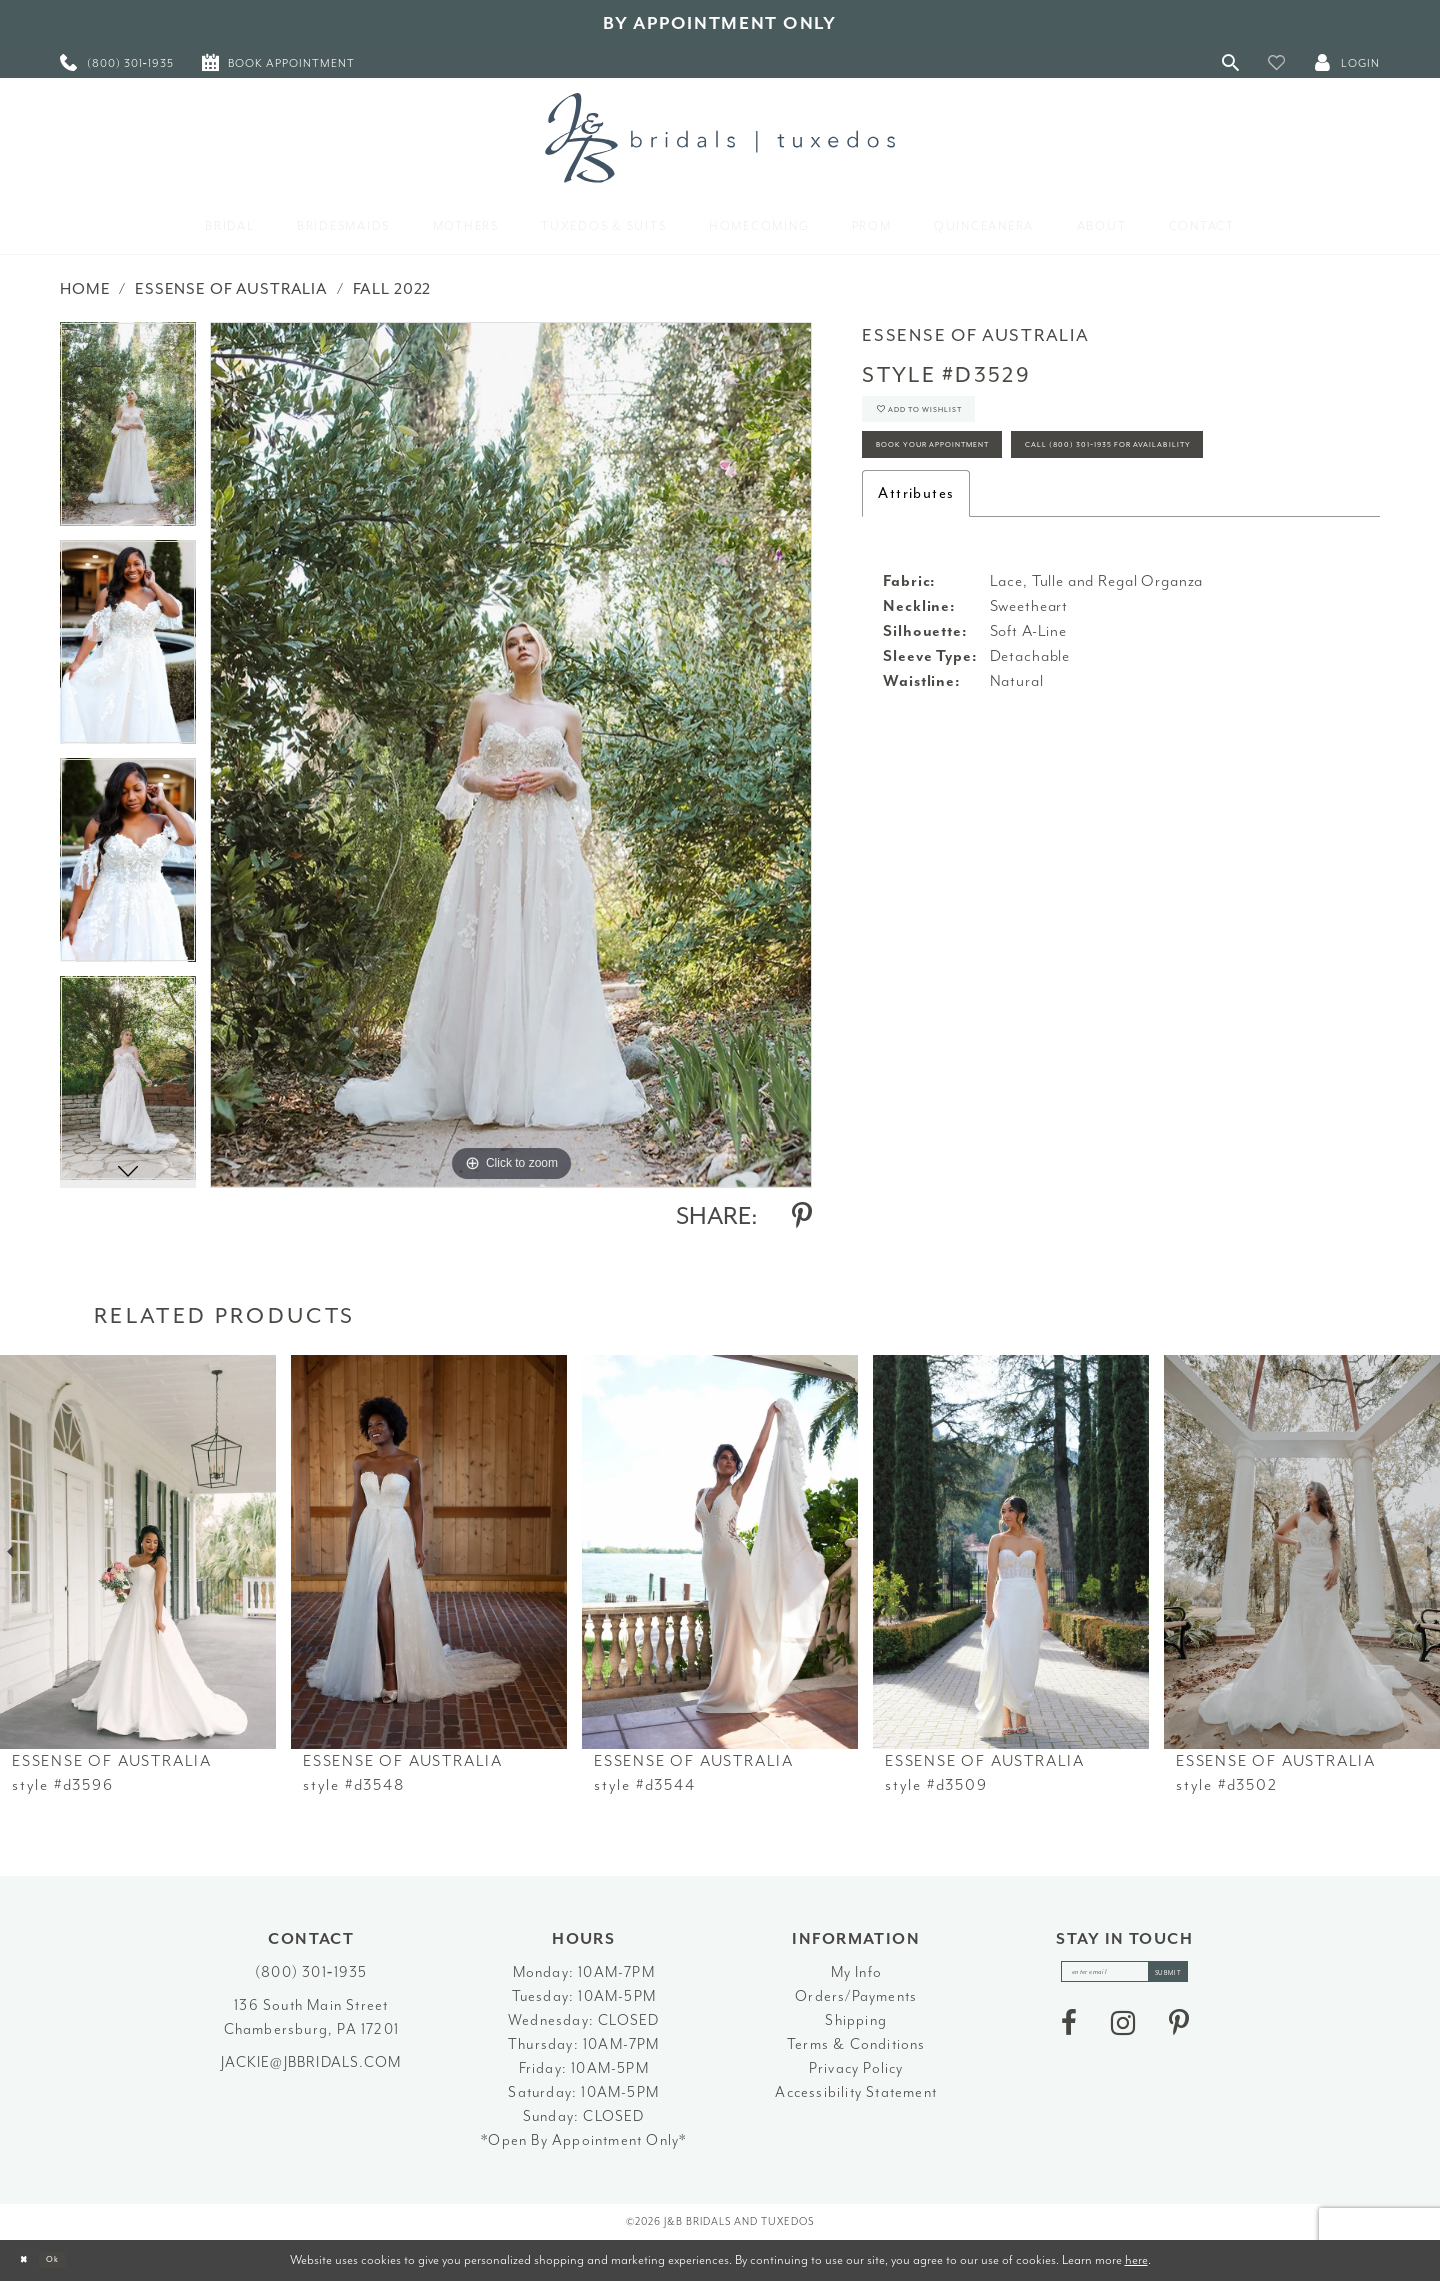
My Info (856, 1972)
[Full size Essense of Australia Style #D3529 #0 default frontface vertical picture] (511, 754)
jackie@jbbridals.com (311, 2062)
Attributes (916, 586)
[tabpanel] (128, 431)
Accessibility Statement (856, 2092)
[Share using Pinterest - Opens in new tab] (802, 1216)
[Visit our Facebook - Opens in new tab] (1069, 2035)
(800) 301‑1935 (311, 1972)
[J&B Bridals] (720, 138)
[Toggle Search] (1231, 62)
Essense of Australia (231, 289)
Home (85, 289)
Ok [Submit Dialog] (74, 2260)
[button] (1277, 62)
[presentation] (138, 1552)
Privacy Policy (856, 2068)
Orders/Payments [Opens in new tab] (856, 1996)
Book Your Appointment (972, 477)
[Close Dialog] (30, 2260)
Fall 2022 (392, 289)
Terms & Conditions (856, 2044)
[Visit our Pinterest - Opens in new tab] (1179, 2035)
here (1136, 2259)
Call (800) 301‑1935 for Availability (1014, 532)
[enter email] (1125, 1977)
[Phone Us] (117, 62)
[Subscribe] (1194, 1977)
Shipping (856, 2020)
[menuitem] (117, 62)
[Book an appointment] (278, 62)
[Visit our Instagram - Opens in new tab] (1123, 2035)
